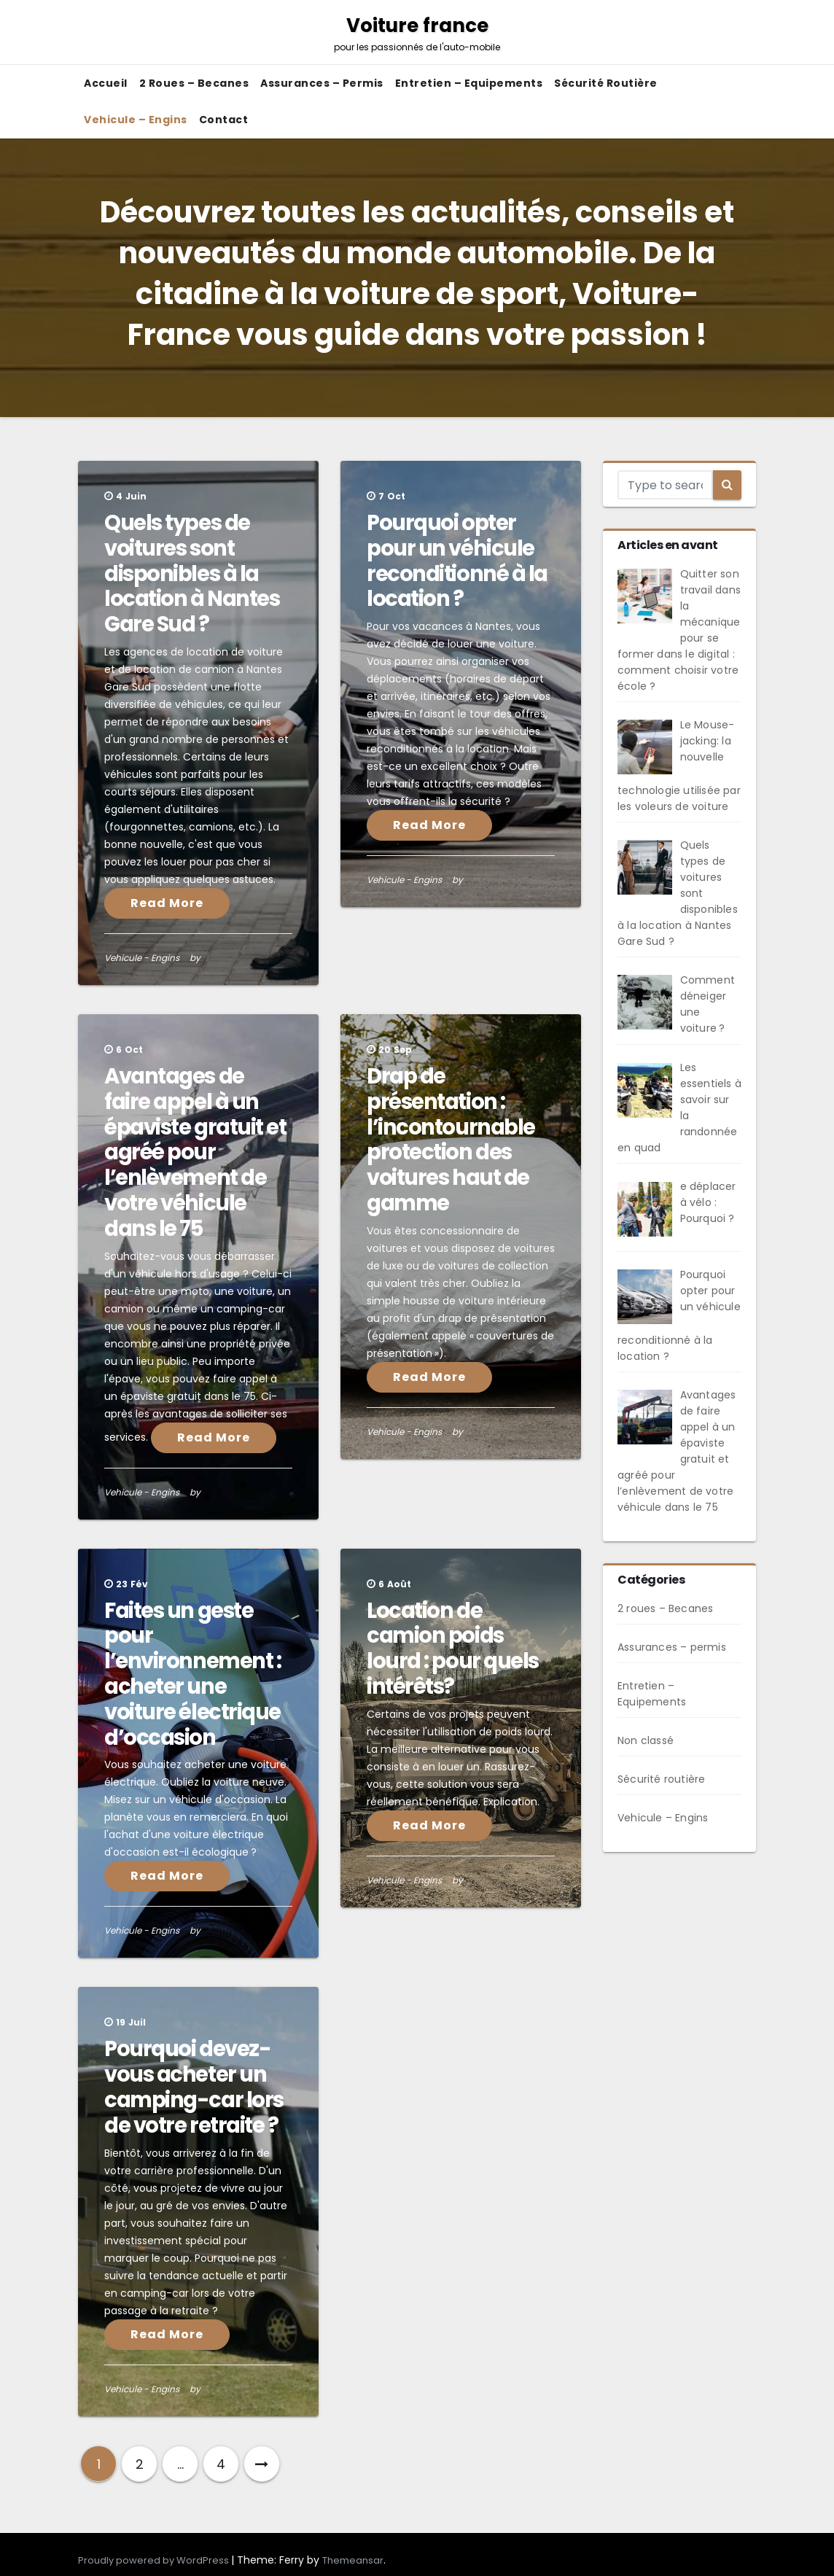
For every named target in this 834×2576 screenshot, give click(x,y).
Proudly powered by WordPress (154, 2560)
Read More (166, 903)
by (195, 958)
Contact (224, 119)
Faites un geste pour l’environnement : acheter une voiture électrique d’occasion (192, 1674)
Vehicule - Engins (141, 958)
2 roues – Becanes (194, 83)
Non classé (645, 1740)
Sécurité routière (606, 83)
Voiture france (417, 32)
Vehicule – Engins (135, 119)
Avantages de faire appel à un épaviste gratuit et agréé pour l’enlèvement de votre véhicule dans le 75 (195, 1152)
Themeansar (352, 2560)
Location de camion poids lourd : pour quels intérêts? (453, 1648)
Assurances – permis (321, 83)
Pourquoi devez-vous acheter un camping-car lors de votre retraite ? (194, 2086)
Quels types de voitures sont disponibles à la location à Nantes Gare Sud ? (191, 573)
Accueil (106, 83)
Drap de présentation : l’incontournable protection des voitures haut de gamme (451, 1140)
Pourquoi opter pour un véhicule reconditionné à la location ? (457, 560)
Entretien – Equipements (469, 83)
